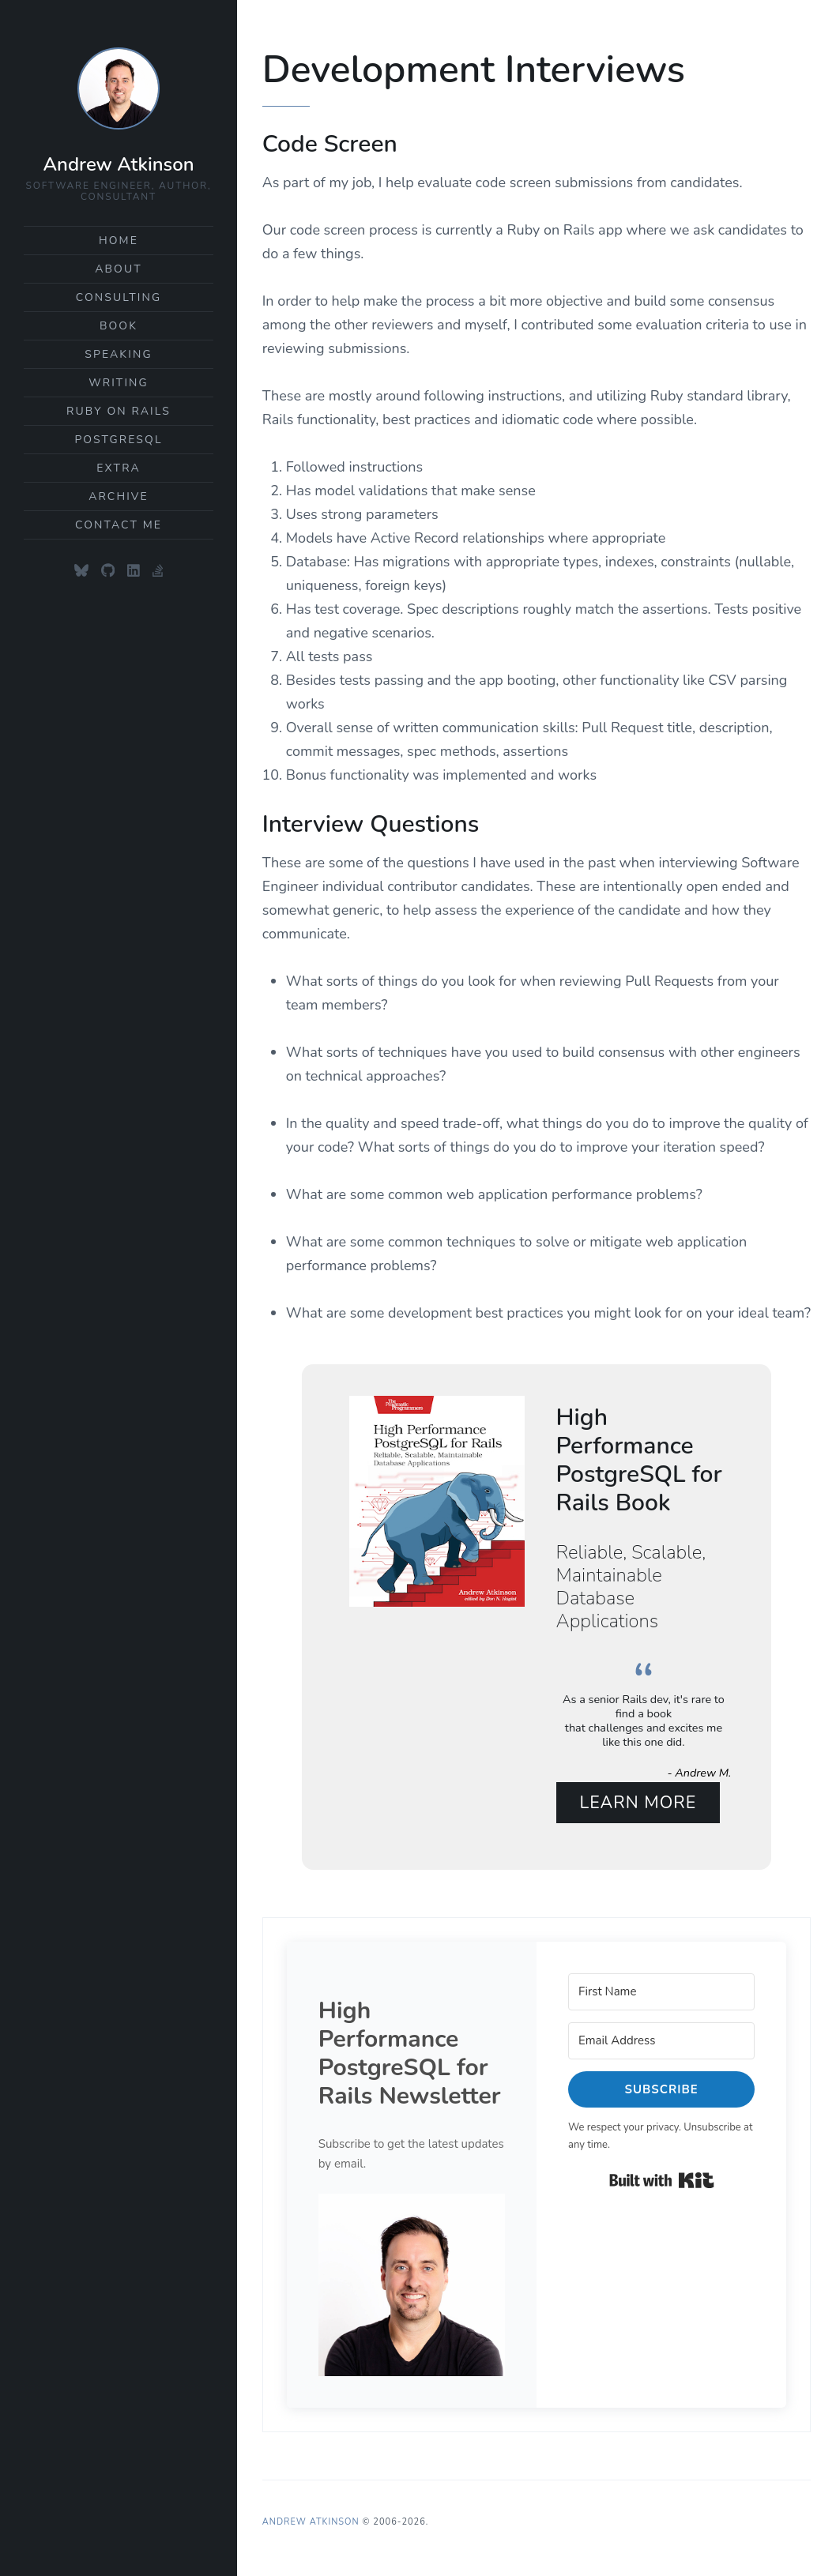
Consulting (118, 297)
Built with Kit (661, 2178)
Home (118, 240)
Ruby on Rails (118, 411)
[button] (411, 2283)
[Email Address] (661, 2039)
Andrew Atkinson (118, 164)
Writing (118, 382)
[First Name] (661, 1990)
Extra (118, 468)
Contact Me (118, 524)
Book (118, 325)
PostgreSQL (118, 439)
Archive (118, 496)
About (118, 268)
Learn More (638, 1801)
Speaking (118, 354)
